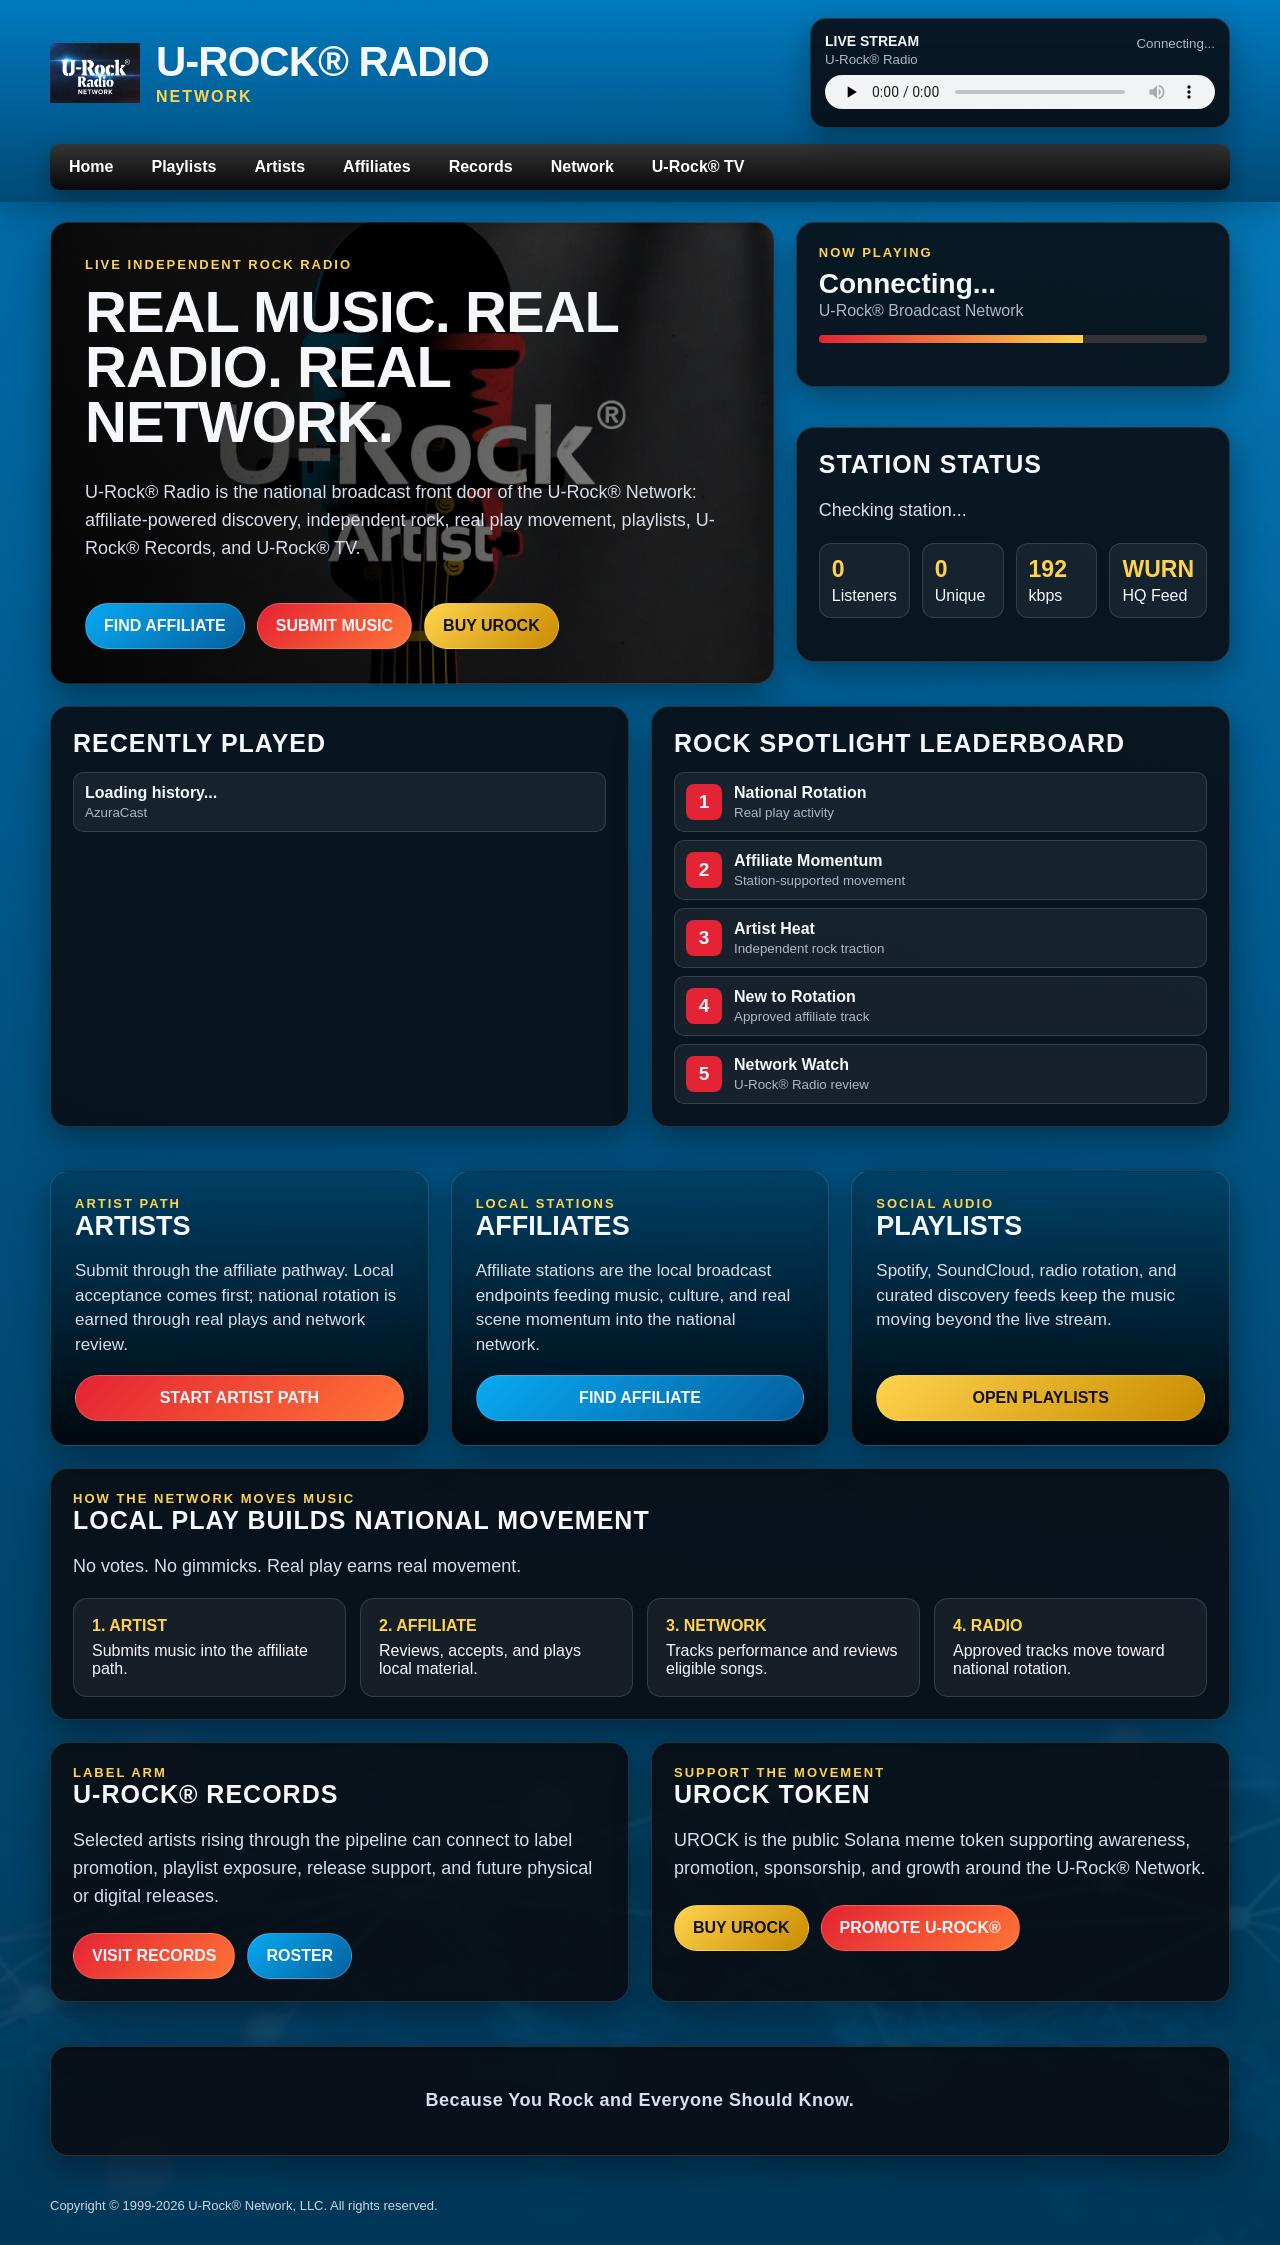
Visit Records (154, 1955)
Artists (279, 166)
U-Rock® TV (698, 166)
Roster (299, 1955)
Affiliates (377, 166)
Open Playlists (1040, 1397)
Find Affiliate (165, 625)
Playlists (183, 166)
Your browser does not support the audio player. (1020, 92)
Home (91, 166)
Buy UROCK (491, 625)
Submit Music (334, 625)
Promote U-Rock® (920, 1927)
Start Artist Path (239, 1397)
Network (582, 166)
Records (481, 166)
